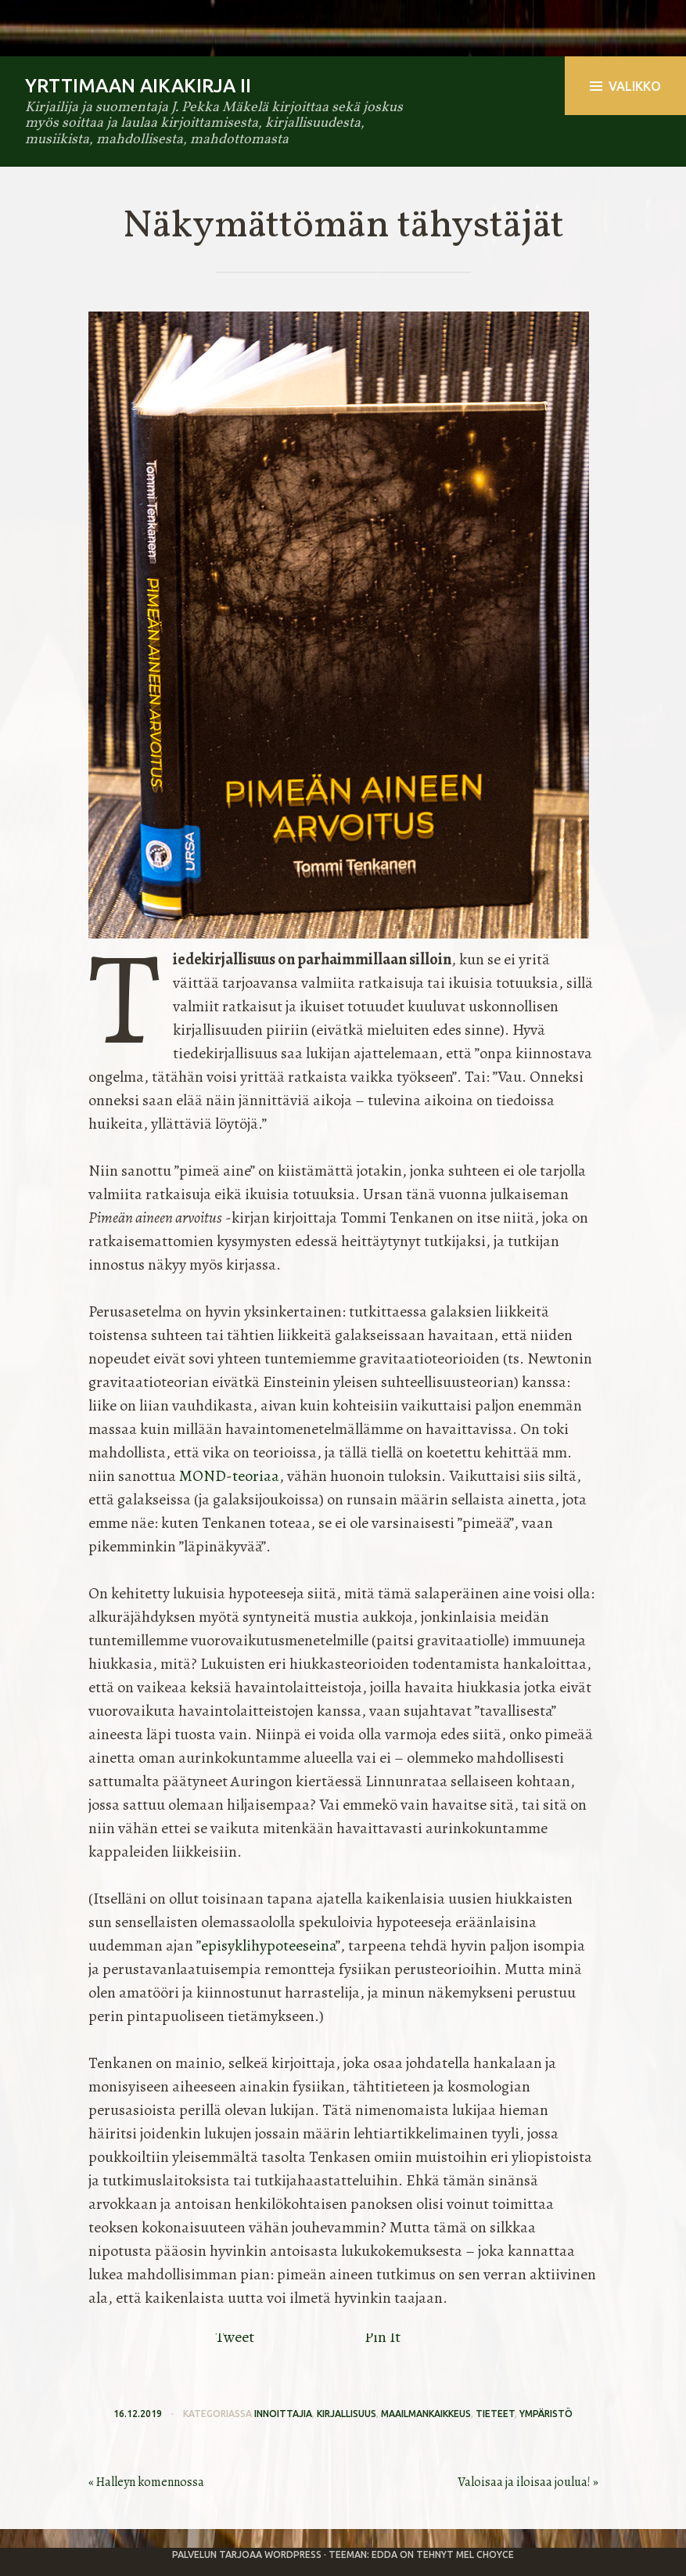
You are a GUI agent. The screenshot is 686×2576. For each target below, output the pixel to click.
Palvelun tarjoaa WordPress (246, 2554)
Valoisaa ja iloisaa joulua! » (528, 2482)
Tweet (234, 2336)
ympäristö (546, 2413)
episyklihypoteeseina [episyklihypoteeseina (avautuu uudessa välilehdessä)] (268, 1945)
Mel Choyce (485, 2554)
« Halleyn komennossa (146, 2482)
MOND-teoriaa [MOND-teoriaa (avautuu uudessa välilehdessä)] (229, 1475)
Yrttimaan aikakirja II (138, 85)
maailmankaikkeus (426, 2413)
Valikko (625, 86)
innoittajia (283, 2413)
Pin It (382, 2336)
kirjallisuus (346, 2413)
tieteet (495, 2413)
